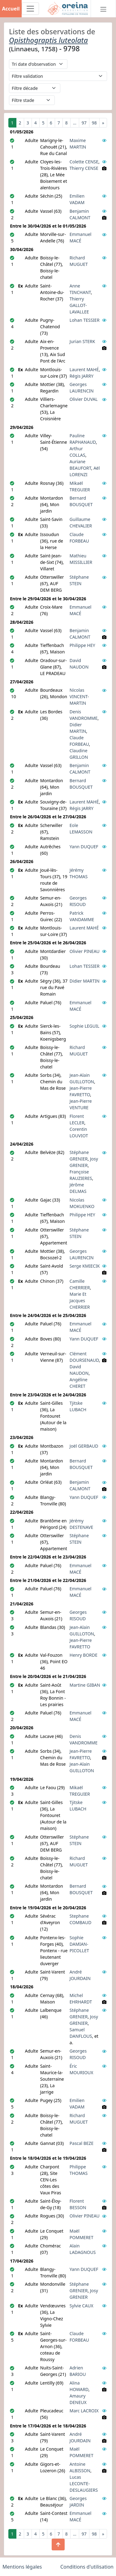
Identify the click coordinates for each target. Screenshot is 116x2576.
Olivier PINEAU (85, 951)
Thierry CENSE (84, 168)
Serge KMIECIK (85, 1266)
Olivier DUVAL (84, 399)
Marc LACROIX (84, 2411)
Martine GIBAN (85, 1685)
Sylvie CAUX (81, 2306)
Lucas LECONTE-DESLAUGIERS (84, 2483)
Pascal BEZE (82, 2143)
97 (84, 123)
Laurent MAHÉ (84, 369)
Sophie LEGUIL (84, 1026)
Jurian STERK (82, 341)
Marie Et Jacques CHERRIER (80, 1300)
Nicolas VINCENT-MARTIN (79, 696)
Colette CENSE (84, 162)
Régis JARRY (81, 376)
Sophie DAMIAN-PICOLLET (79, 1944)
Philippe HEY (82, 645)
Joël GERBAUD (84, 1446)
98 (94, 123)
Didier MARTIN (85, 981)
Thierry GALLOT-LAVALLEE (79, 305)
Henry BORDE (83, 1655)
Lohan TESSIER (85, 320)
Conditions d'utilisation (87, 2566)
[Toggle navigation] (30, 8)
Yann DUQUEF (84, 847)
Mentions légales (22, 2566)
